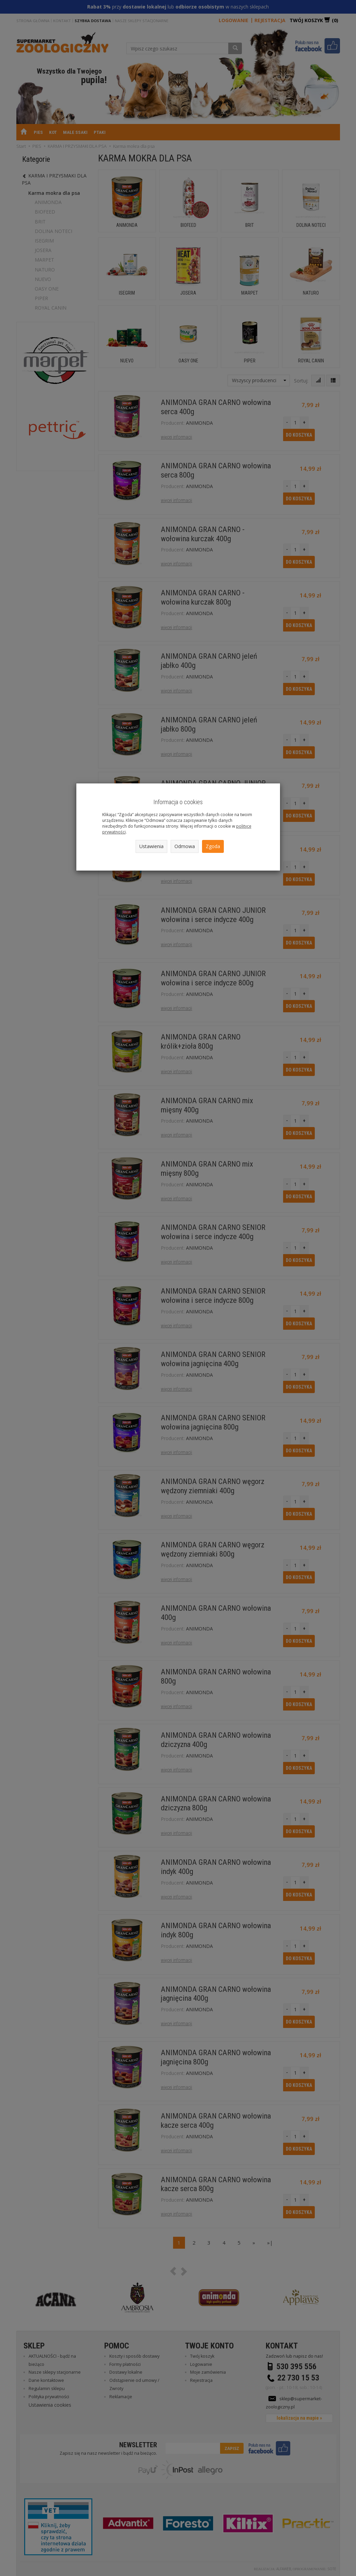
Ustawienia (151, 846)
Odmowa (184, 846)
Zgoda (213, 846)
